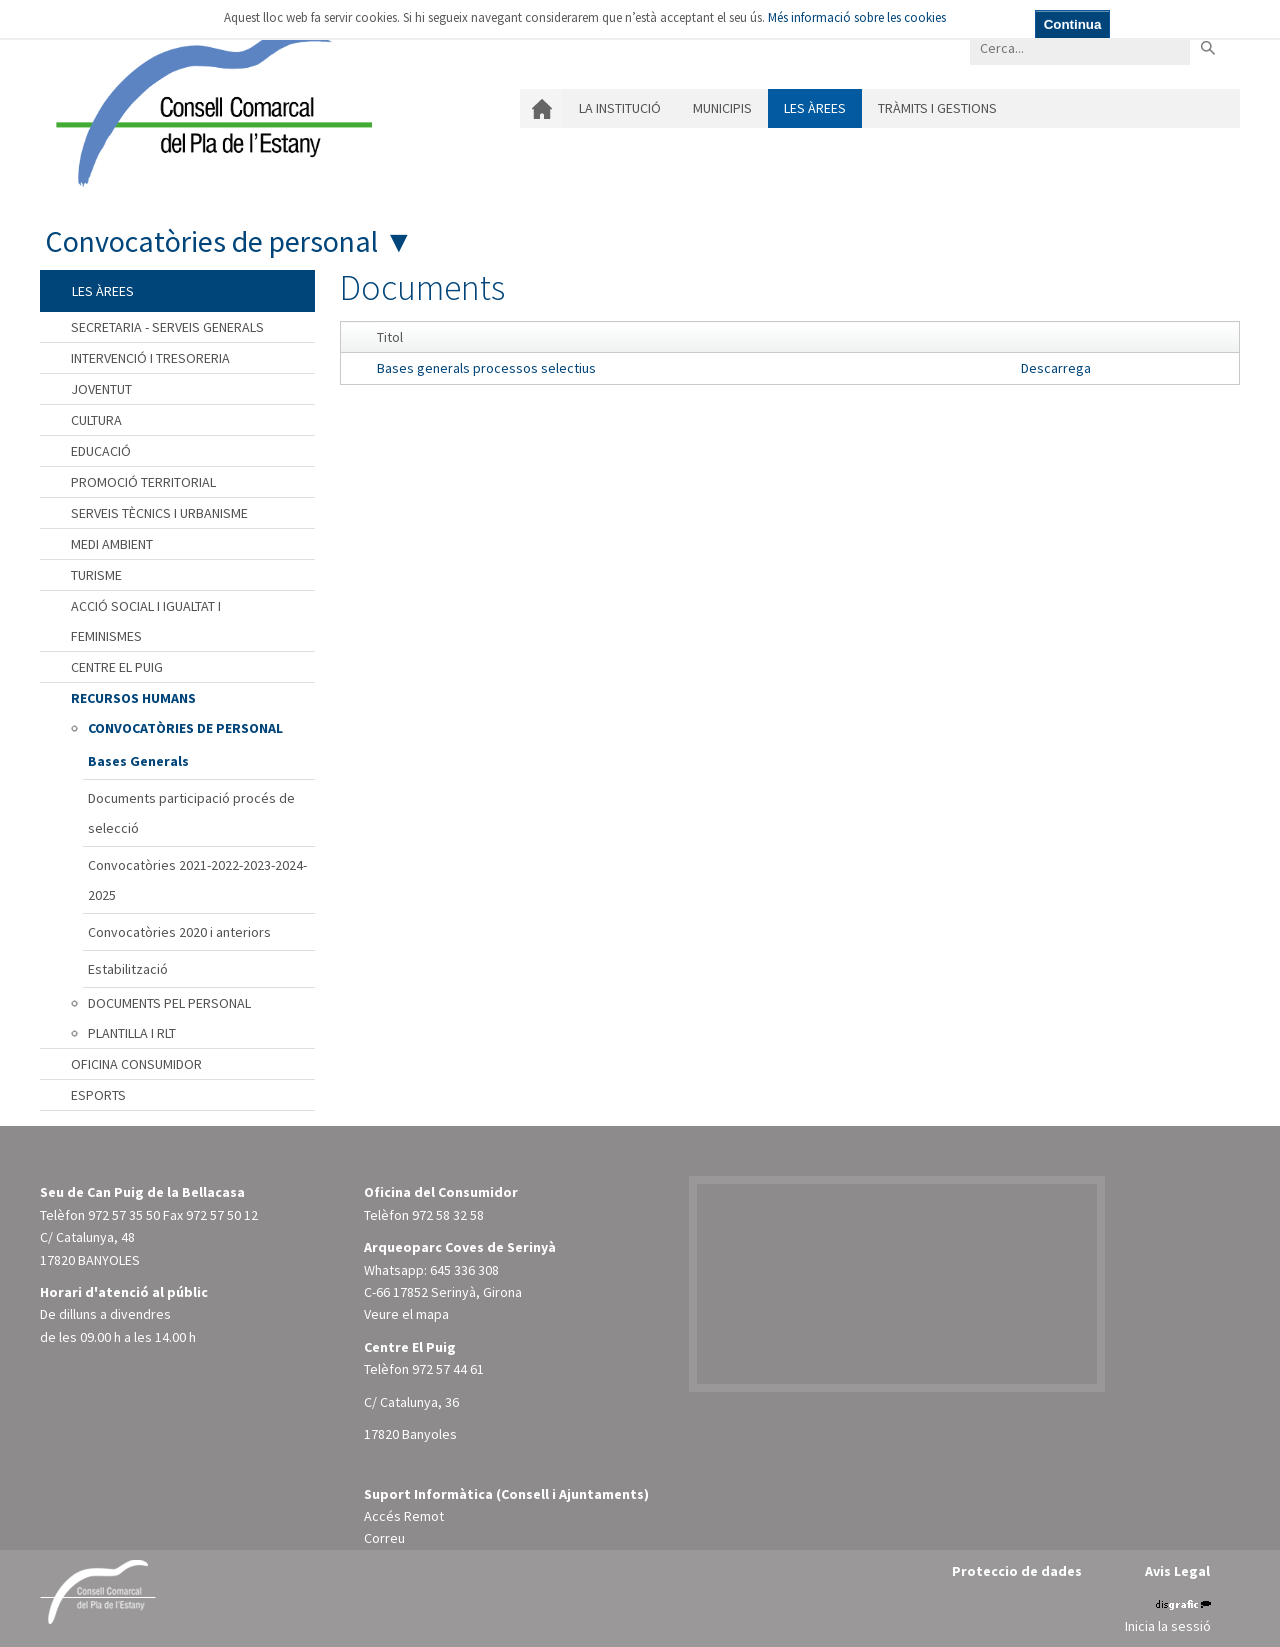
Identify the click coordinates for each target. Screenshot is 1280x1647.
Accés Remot (404, 1516)
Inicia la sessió (1168, 1626)
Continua (1073, 24)
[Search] (1080, 47)
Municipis (722, 108)
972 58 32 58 (448, 1215)
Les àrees (815, 108)
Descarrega (1056, 368)
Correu (384, 1538)
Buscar (1207, 47)
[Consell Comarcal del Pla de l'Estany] (209, 104)
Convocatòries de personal (211, 241)
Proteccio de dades (1017, 1571)
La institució (620, 108)
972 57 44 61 (448, 1369)
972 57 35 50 (124, 1215)
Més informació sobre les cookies (857, 17)
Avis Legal (1177, 1571)
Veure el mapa (406, 1314)
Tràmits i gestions (937, 108)
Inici (541, 108)
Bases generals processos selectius (486, 368)
